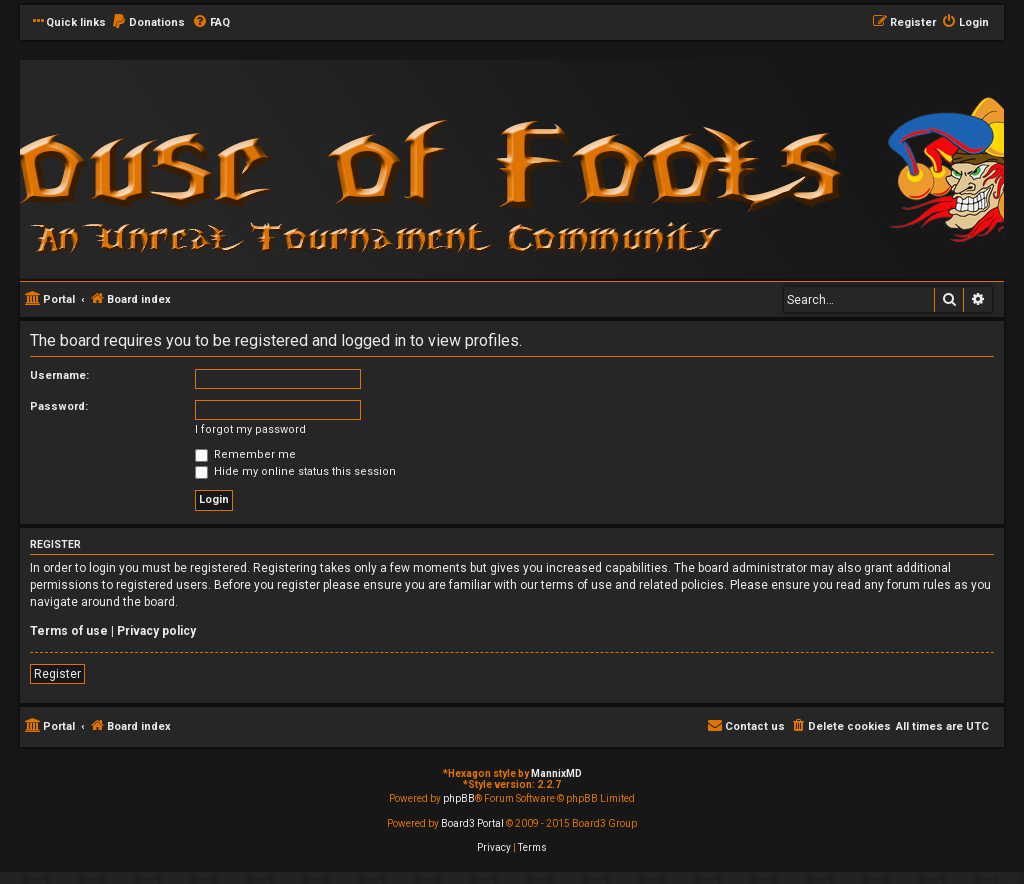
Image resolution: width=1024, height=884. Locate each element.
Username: (59, 375)
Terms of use (69, 631)
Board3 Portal (472, 823)
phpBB (459, 798)
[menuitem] (148, 23)
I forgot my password (250, 429)
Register (57, 674)
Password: (59, 406)
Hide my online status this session (295, 471)
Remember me (245, 454)
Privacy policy (156, 631)
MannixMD (556, 773)
